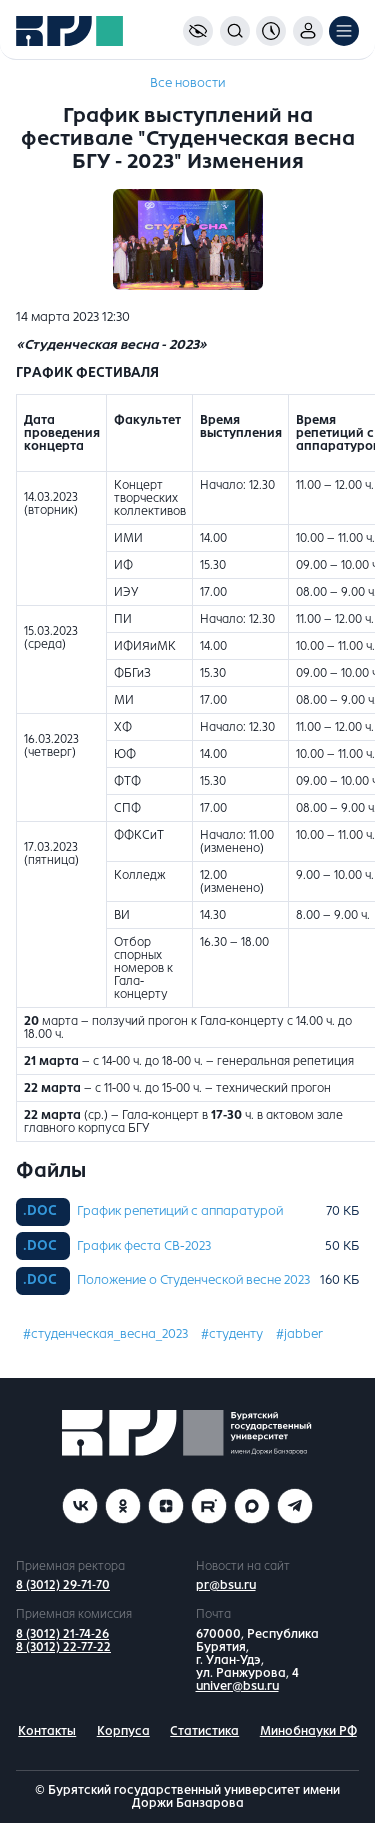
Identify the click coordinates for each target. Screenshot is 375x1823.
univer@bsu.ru (237, 1686)
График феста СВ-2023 (144, 1246)
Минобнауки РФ (308, 1731)
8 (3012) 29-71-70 (63, 1585)
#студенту (232, 1334)
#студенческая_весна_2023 (105, 1334)
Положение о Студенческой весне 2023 (193, 1280)
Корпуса (123, 1731)
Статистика (204, 1731)
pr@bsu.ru (226, 1585)
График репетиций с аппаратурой (180, 1211)
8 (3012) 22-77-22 (63, 1647)
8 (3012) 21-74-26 (62, 1634)
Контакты (47, 1731)
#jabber (299, 1334)
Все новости (187, 83)
